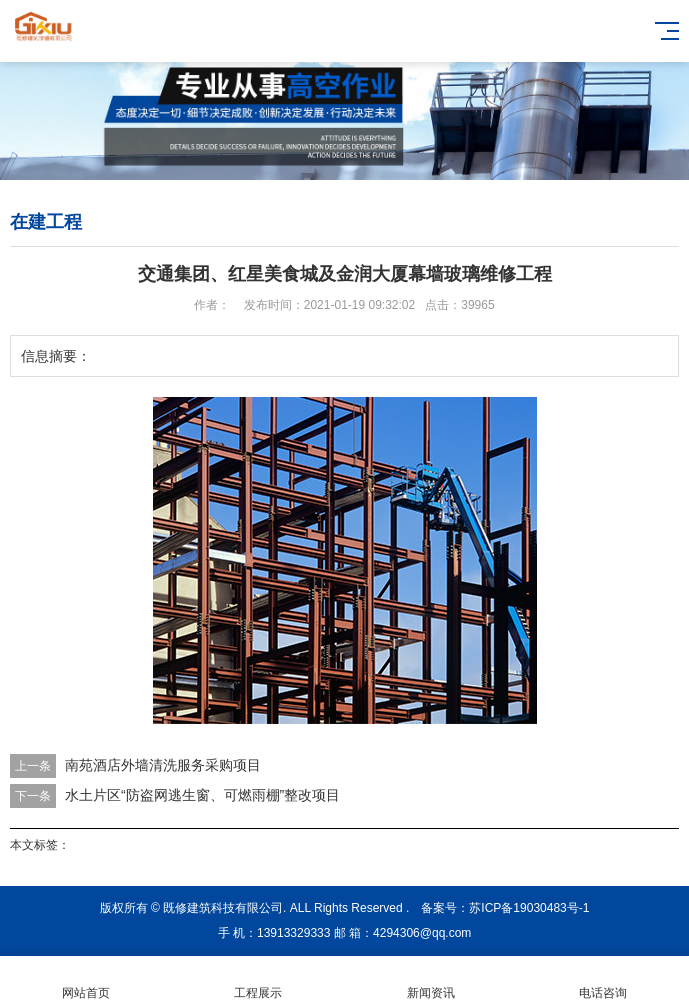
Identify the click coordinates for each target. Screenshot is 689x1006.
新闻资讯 (431, 981)
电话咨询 (603, 981)
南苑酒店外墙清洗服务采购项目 (163, 765)
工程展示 (258, 981)
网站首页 (86, 981)
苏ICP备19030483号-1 (529, 908)
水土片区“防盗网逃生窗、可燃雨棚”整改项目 (202, 795)
